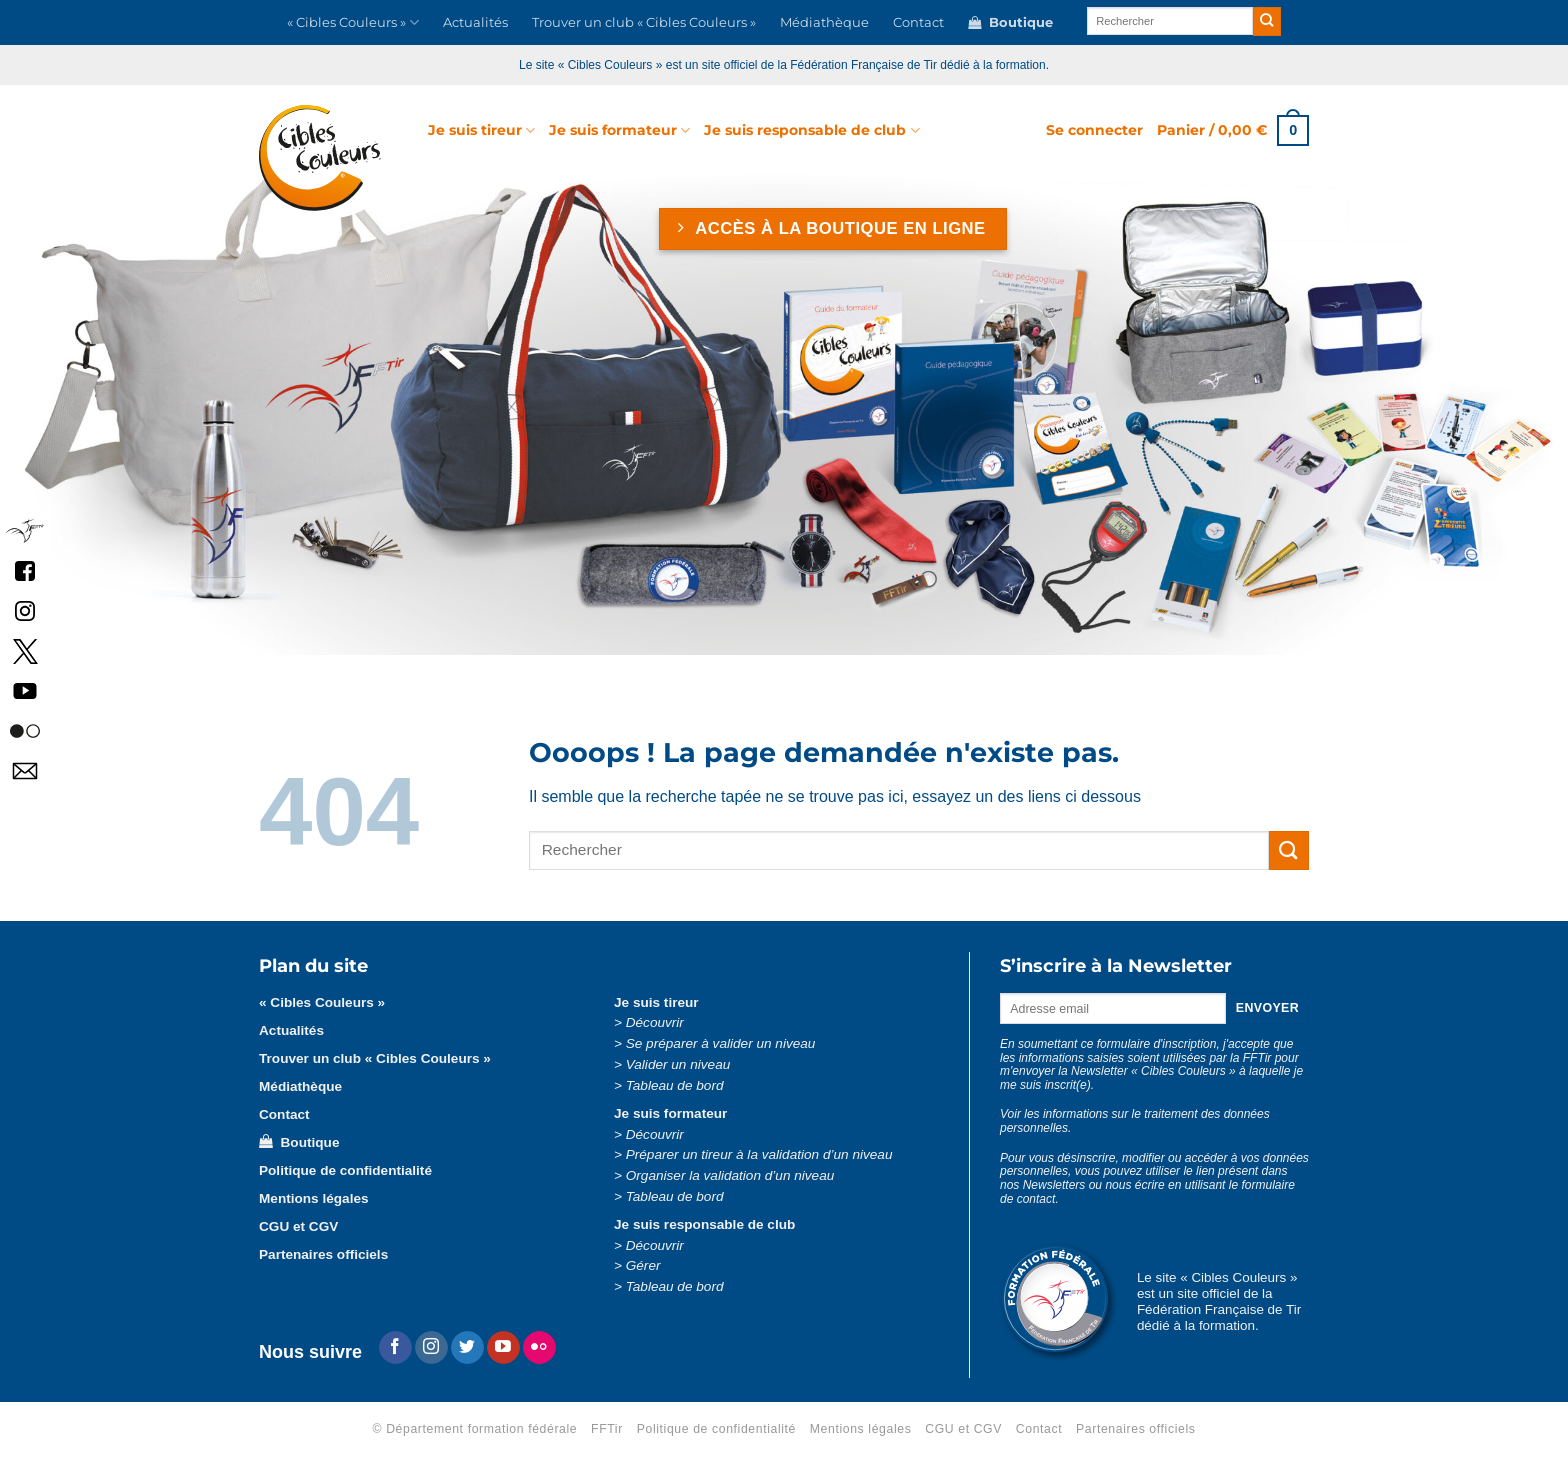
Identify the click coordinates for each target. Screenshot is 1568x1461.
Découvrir (655, 1022)
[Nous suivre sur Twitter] (467, 1348)
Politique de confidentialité (345, 1170)
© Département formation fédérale (475, 1429)
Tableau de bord (675, 1085)
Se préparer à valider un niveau (721, 1043)
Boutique (1010, 23)
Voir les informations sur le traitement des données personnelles (1135, 1121)
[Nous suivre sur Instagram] (431, 1348)
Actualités (475, 22)
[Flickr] (539, 1348)
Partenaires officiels (323, 1254)
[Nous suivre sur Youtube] (503, 1348)
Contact (918, 22)
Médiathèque (824, 22)
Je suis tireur (481, 130)
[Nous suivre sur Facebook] (395, 1348)
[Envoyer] (1267, 21)
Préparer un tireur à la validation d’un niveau (759, 1154)
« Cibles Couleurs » (353, 22)
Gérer (643, 1265)
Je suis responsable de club (811, 130)
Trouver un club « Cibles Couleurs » (644, 22)
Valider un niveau (678, 1064)
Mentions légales (314, 1198)
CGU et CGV (298, 1226)
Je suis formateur (619, 130)
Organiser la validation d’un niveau (730, 1175)
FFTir (607, 1429)
